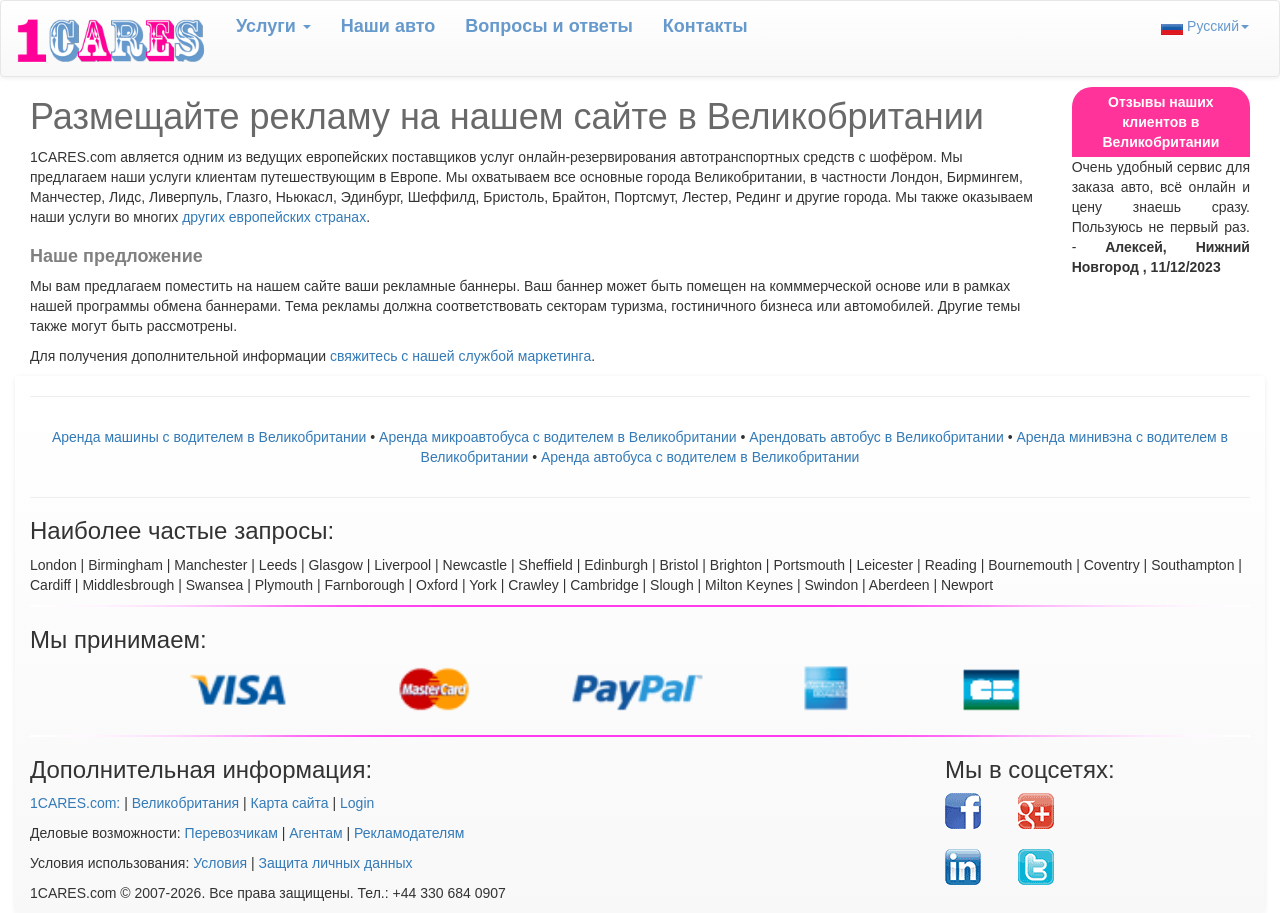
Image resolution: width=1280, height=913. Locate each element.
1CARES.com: (75, 803)
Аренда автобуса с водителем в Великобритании (700, 457)
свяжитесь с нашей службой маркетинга (460, 356)
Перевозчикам (231, 833)
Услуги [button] (273, 26)
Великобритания (186, 803)
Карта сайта (290, 803)
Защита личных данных (336, 863)
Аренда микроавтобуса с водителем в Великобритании (558, 437)
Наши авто (388, 26)
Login (357, 803)
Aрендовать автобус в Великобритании (876, 437)
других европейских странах (274, 217)
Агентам (315, 833)
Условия (220, 863)
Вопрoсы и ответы (548, 26)
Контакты (705, 26)
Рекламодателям (409, 833)
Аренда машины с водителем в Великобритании (209, 437)
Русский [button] (1205, 26)
